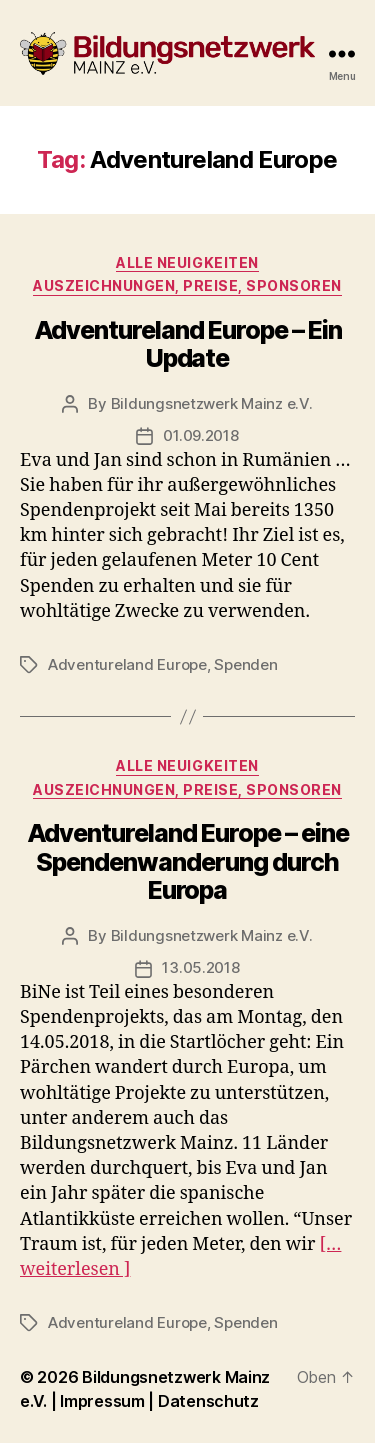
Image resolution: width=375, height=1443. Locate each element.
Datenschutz (208, 1401)
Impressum (104, 1401)
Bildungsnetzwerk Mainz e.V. (212, 403)
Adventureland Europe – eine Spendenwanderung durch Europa (188, 861)
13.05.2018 (200, 967)
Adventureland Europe (127, 664)
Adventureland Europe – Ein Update (188, 344)
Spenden (245, 664)
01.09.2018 (200, 435)
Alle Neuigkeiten (187, 262)
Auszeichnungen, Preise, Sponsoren (187, 285)
